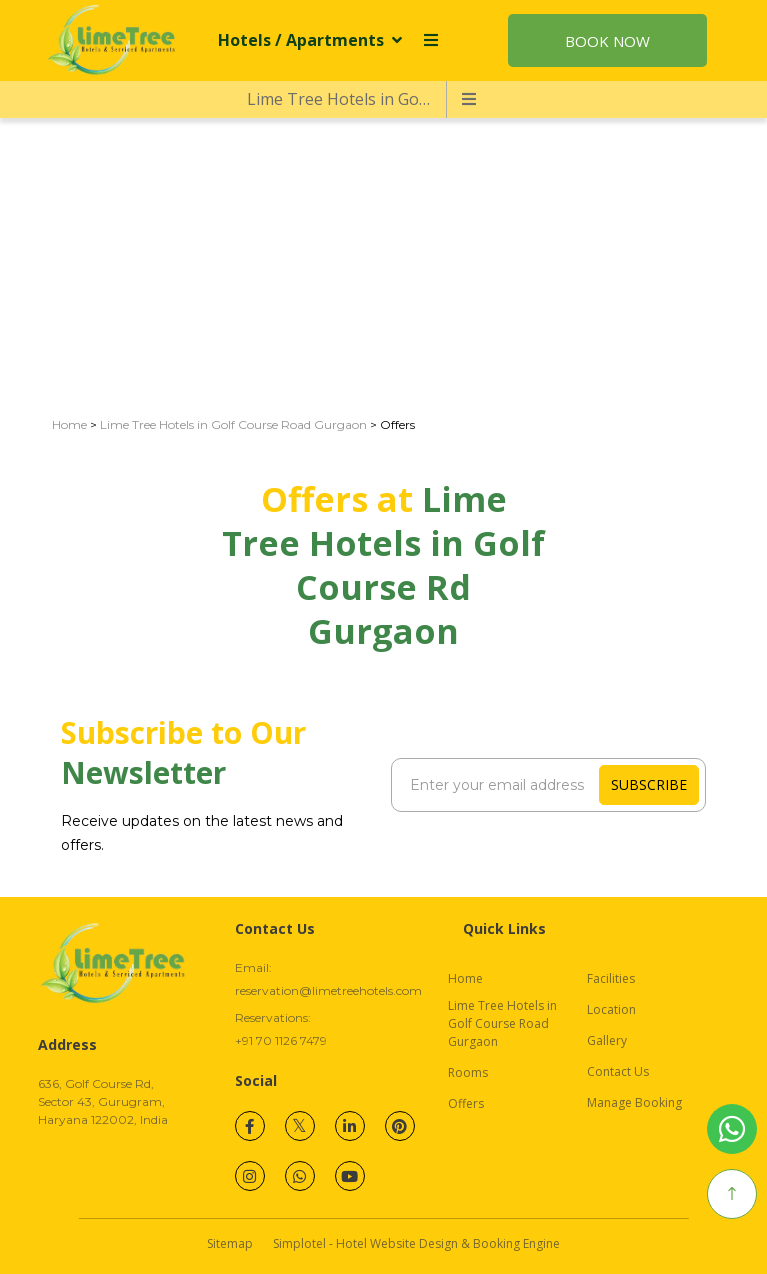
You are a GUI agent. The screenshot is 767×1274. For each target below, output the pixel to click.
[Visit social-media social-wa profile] (300, 1176)
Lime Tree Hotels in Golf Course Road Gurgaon (346, 99)
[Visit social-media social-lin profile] (350, 1126)
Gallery (607, 1040)
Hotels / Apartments (310, 40)
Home (69, 424)
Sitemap (230, 1243)
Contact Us (618, 1071)
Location (611, 1009)
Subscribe (649, 784)
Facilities (611, 978)
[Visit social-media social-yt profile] (350, 1176)
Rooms (468, 1072)
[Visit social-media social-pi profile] (400, 1126)
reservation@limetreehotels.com (328, 990)
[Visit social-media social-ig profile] (250, 1176)
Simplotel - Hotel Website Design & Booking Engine (416, 1243)
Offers (466, 1103)
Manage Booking (634, 1102)
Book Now (607, 41)
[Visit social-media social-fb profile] (250, 1126)
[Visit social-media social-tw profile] (300, 1126)
